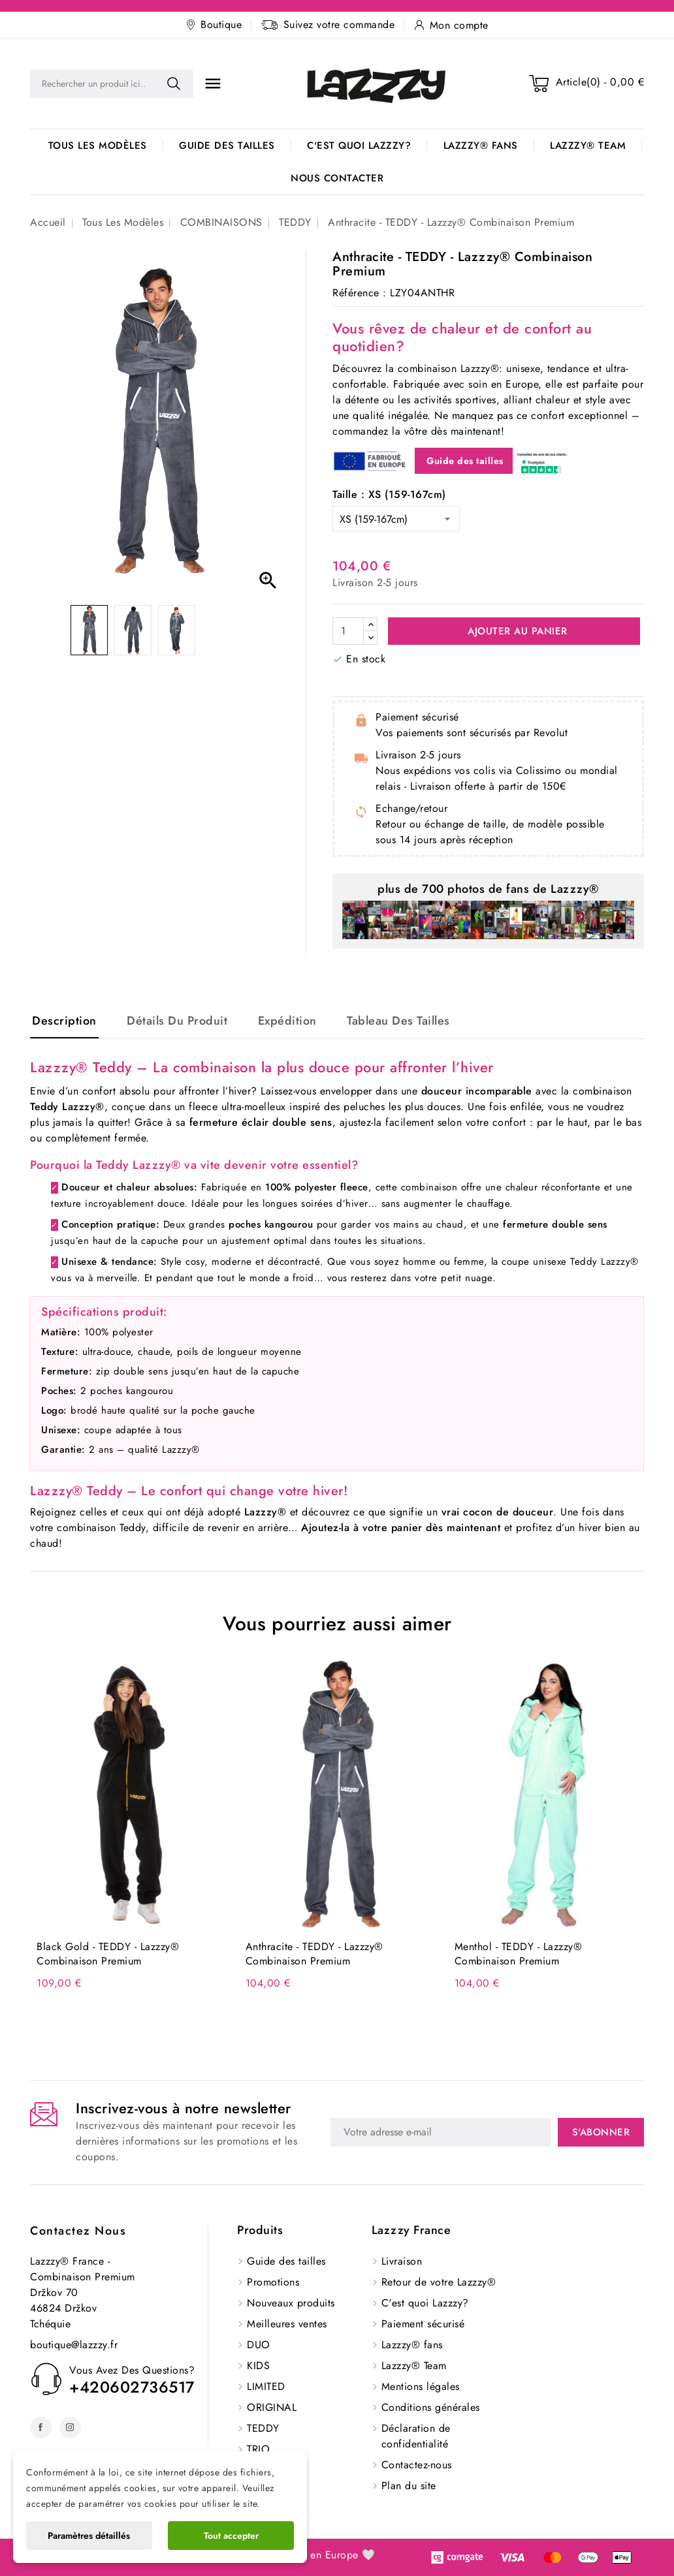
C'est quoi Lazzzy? (359, 145)
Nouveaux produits (291, 2302)
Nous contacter (337, 178)
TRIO (258, 2449)
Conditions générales (430, 2407)
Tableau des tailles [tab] (398, 1020)
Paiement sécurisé (423, 2323)
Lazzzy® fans (480, 145)
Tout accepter (231, 2535)
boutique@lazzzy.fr (74, 2344)
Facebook (41, 2427)
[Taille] (396, 519)
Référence (355, 292)
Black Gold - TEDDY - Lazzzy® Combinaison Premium (108, 1954)
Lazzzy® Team (588, 145)
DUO (258, 2344)
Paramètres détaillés (89, 2535)
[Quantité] (348, 631)
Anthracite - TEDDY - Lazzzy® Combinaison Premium (314, 1954)
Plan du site (408, 2485)
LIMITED (266, 2386)
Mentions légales (420, 2386)
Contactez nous (78, 2230)
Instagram (70, 2427)
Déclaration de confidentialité (416, 2436)
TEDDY (263, 2428)
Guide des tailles (227, 145)
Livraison (402, 2261)
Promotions (273, 2281)
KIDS (258, 2365)
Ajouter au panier (516, 631)
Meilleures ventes (287, 2323)
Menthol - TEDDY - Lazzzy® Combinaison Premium (519, 1954)
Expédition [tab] (287, 1020)
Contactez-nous (416, 2464)
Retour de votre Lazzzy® (438, 2281)
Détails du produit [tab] (177, 1020)
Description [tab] (64, 1020)
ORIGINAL (272, 2407)
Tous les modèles (97, 145)
